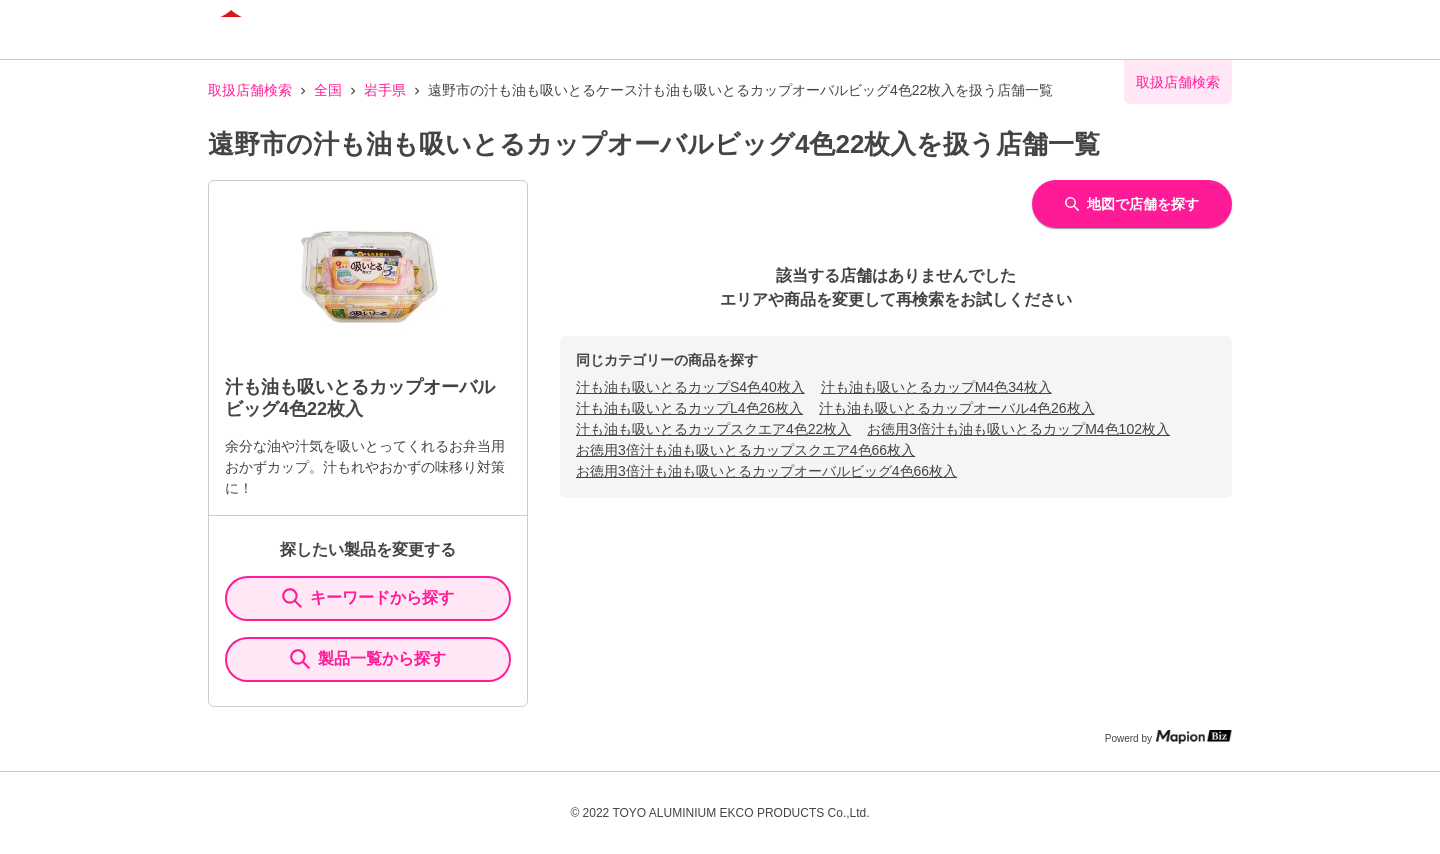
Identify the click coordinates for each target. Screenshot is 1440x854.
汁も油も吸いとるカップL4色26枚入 (689, 408)
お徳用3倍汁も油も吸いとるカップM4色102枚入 (1018, 429)
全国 (328, 90)
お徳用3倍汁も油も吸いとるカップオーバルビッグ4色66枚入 (766, 471)
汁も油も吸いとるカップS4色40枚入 (690, 387)
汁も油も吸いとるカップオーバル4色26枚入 (956, 408)
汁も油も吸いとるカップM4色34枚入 (936, 387)
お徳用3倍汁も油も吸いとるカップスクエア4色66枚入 (745, 450)
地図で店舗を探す (1132, 204)
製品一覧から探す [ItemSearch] (368, 659)
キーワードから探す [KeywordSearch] (368, 598)
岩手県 (385, 90)
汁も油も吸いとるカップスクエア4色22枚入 (713, 429)
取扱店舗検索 (250, 90)
